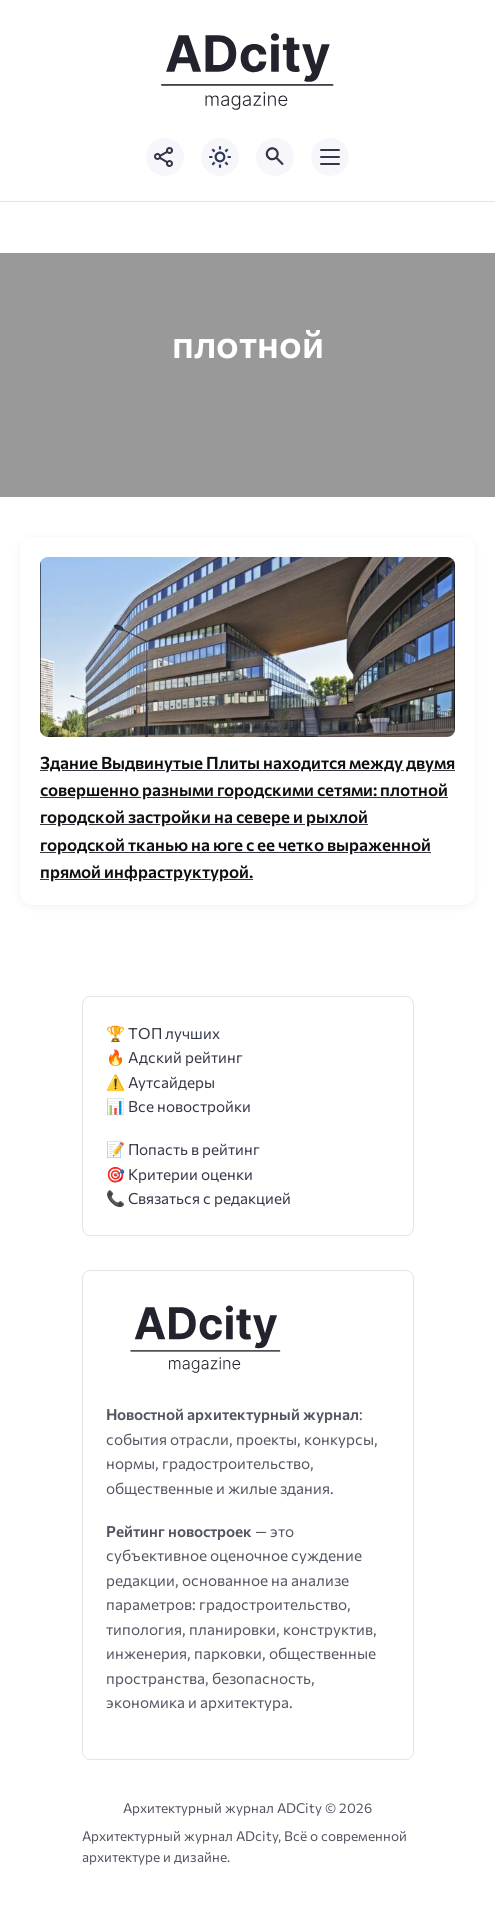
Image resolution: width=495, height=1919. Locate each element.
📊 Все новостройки (178, 1105)
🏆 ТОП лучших (163, 1032)
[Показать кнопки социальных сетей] (165, 157)
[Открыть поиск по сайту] (275, 157)
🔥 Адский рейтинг (174, 1056)
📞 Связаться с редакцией (198, 1197)
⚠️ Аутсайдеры (160, 1081)
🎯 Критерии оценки (179, 1173)
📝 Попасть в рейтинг (183, 1148)
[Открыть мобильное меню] (330, 157)
